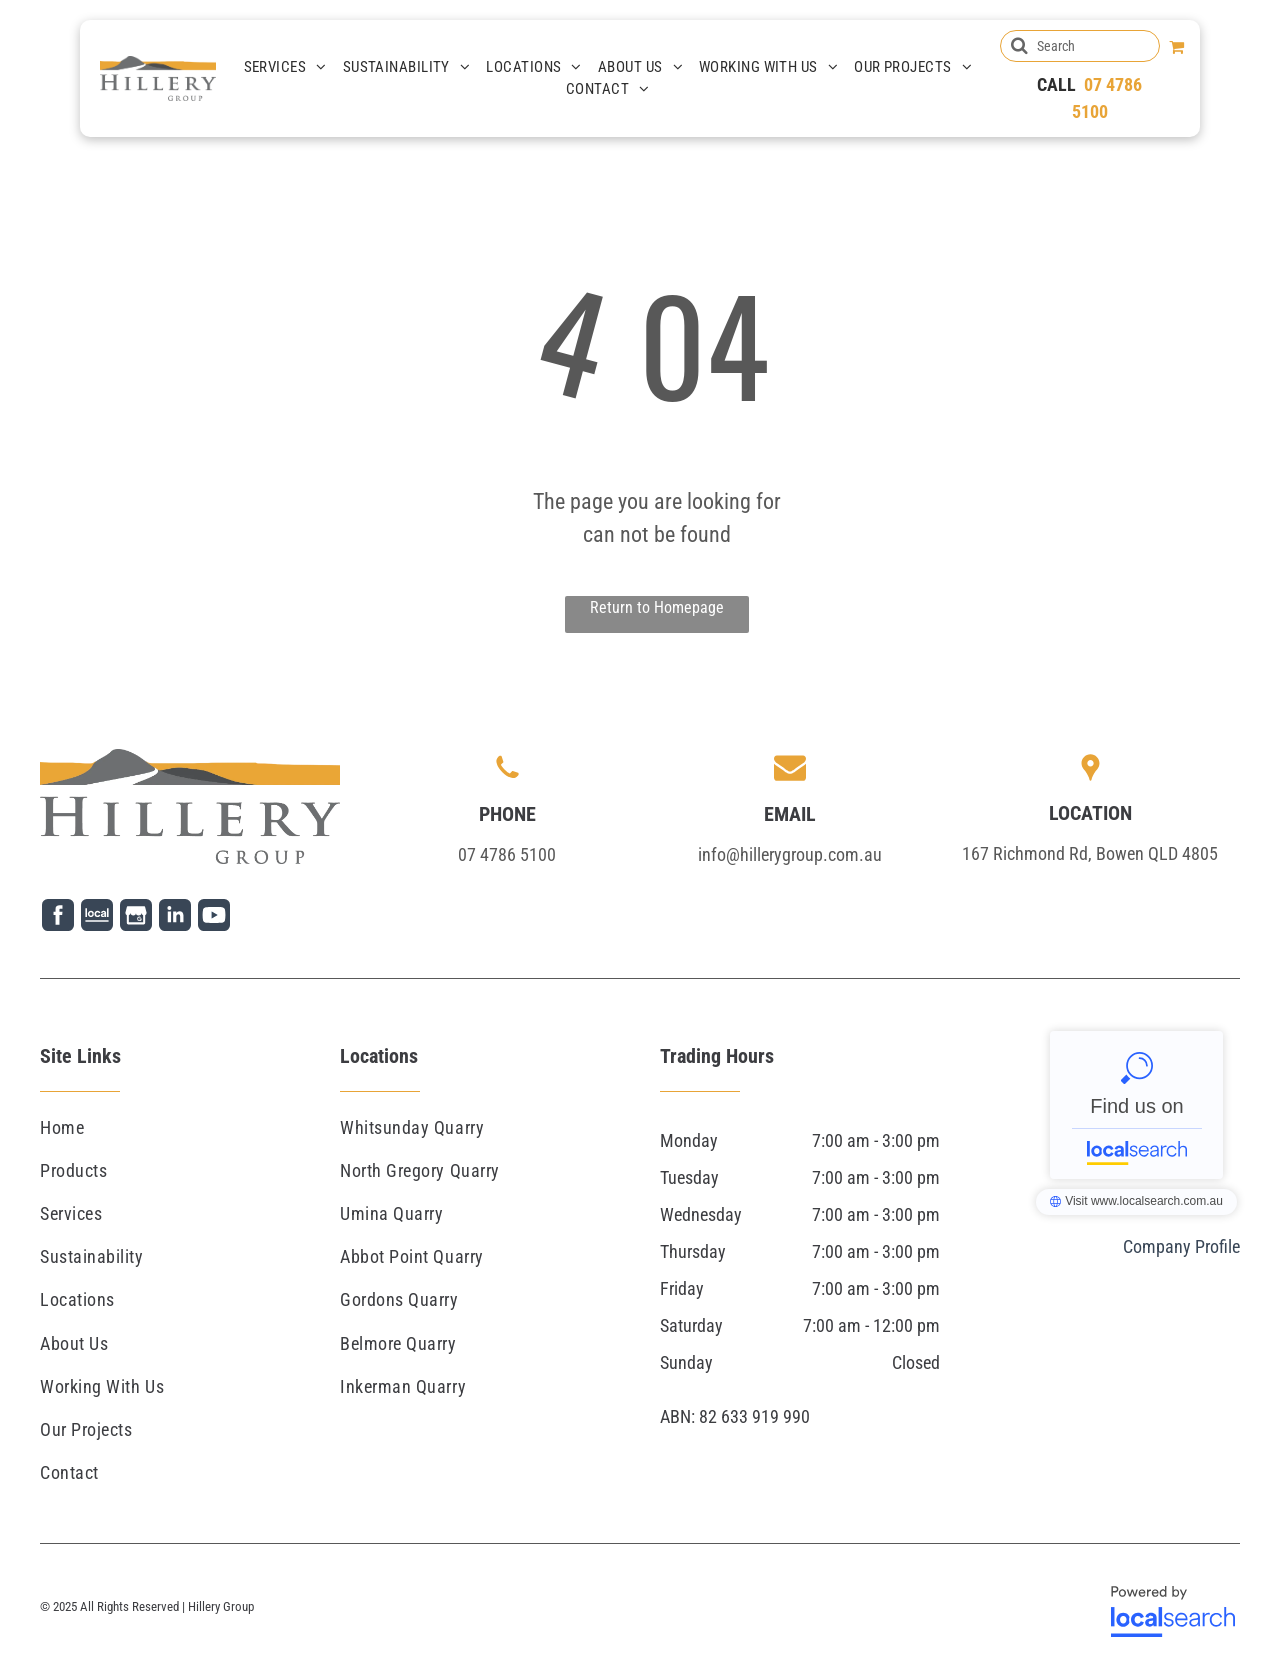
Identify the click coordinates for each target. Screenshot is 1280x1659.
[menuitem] (285, 67)
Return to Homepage (657, 607)
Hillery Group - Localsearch (1136, 1105)
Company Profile (1181, 1246)
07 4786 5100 (507, 854)
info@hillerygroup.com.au (790, 854)
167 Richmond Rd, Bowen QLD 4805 (1090, 853)
